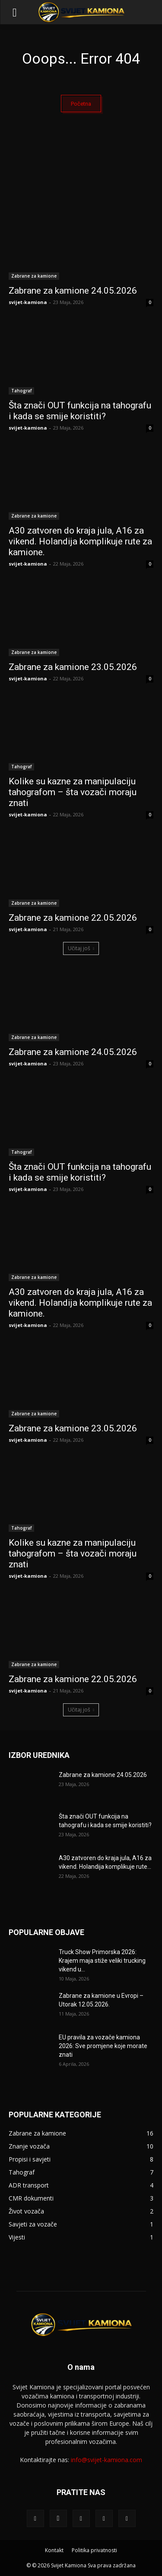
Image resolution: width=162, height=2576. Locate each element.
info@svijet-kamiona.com (106, 2460)
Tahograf (21, 391)
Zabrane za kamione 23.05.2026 (73, 667)
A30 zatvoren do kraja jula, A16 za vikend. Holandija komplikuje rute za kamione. (80, 541)
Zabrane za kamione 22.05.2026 (73, 918)
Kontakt (54, 2550)
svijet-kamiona (28, 302)
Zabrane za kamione (34, 276)
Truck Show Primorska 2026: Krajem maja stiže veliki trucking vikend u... (102, 1960)
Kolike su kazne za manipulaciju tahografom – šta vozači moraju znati (73, 792)
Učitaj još (81, 948)
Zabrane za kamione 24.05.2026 (73, 290)
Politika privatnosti (94, 2550)
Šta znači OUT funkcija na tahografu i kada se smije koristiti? (80, 410)
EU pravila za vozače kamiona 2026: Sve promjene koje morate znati (103, 2046)
